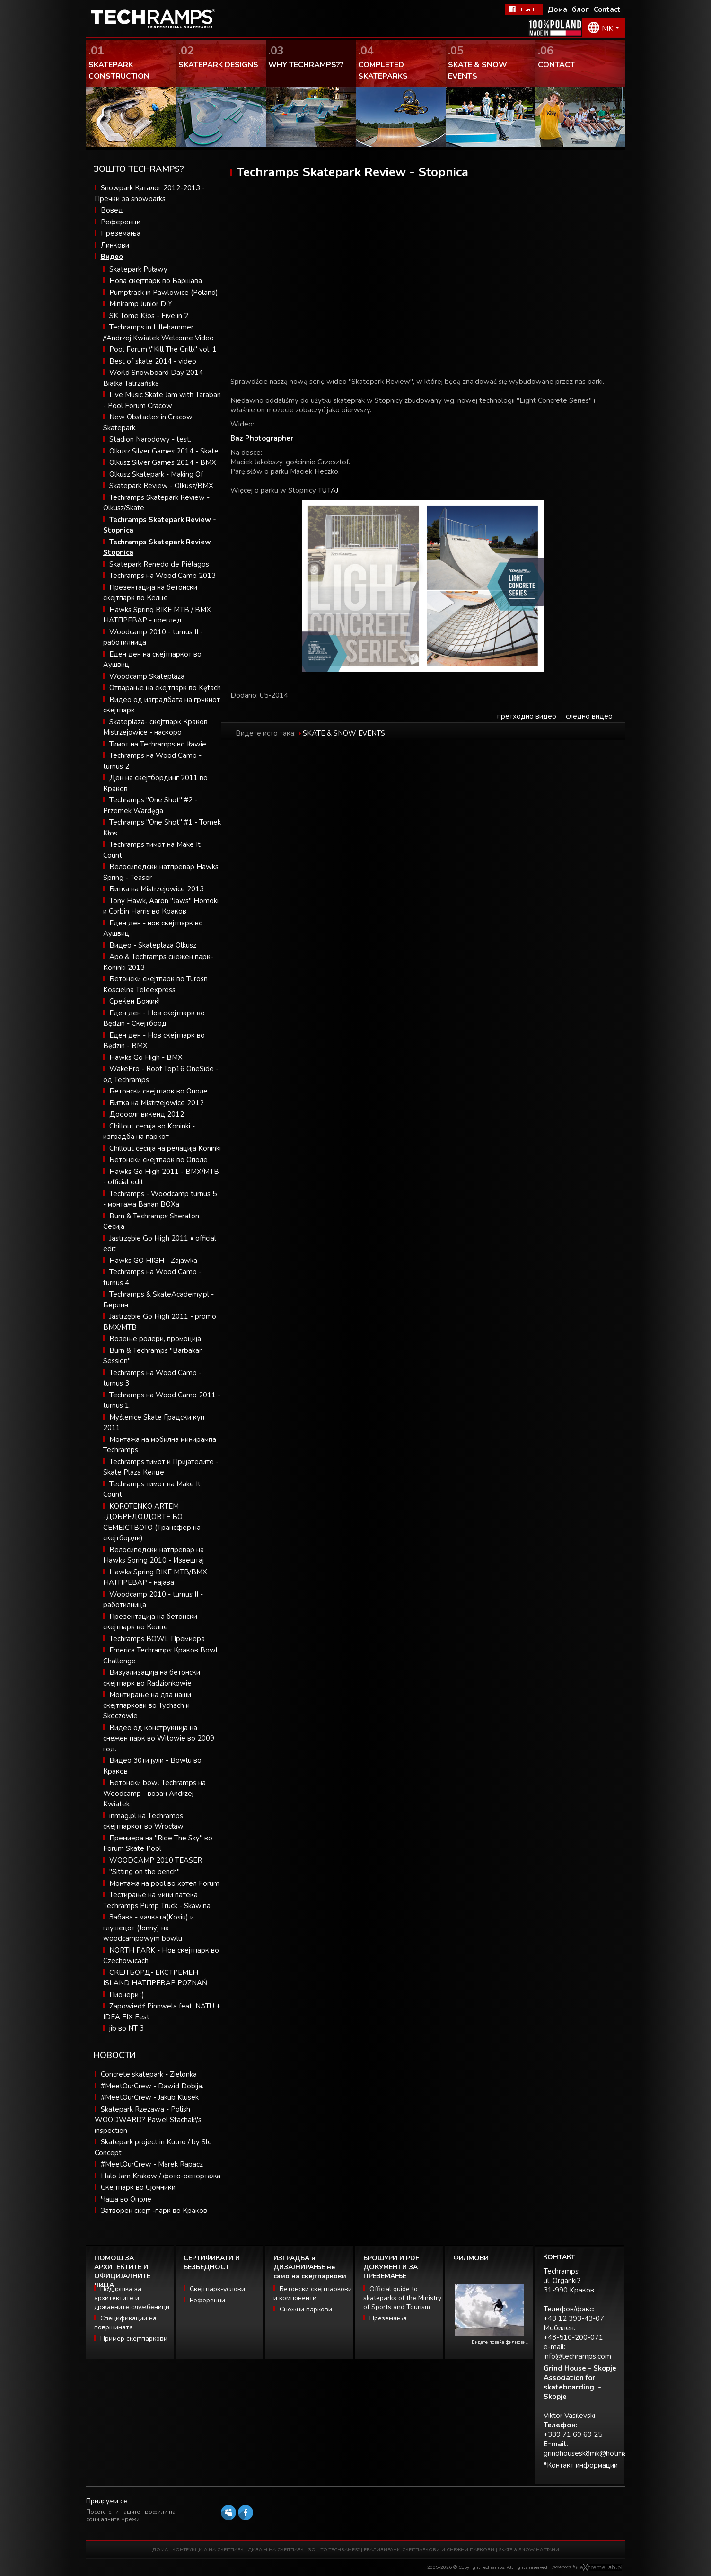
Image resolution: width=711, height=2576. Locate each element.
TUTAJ (328, 490)
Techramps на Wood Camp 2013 (162, 575)
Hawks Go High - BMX (146, 1057)
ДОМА (160, 2550)
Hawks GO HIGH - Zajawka (153, 1260)
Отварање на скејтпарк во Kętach (165, 688)
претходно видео (526, 716)
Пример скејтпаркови (133, 2338)
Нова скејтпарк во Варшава (155, 280)
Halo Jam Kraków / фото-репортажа (160, 2176)
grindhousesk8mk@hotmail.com (594, 2453)
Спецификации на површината (125, 2323)
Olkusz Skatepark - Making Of (156, 474)
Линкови (115, 245)
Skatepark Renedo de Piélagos (159, 564)
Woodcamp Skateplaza (146, 676)
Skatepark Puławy (138, 269)
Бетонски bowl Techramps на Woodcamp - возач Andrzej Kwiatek (154, 1793)
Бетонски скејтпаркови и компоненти (312, 2293)
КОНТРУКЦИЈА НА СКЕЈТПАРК (208, 2550)
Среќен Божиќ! (134, 1001)
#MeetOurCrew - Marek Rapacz (152, 2164)
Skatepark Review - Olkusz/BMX (161, 485)
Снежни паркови (306, 2309)
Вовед (112, 210)
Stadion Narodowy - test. (150, 439)
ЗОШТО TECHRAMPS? (334, 2550)
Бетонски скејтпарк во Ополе (158, 1091)
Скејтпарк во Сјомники (138, 2187)
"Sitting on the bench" (144, 1871)
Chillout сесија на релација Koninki (165, 1148)
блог (580, 9)
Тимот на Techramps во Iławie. (158, 744)
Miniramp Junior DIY (140, 304)
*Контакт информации (581, 2465)
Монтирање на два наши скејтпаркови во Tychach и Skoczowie (147, 1705)
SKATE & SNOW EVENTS (344, 733)
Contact (607, 9)
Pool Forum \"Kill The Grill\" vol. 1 (163, 349)
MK (607, 28)
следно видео (589, 716)
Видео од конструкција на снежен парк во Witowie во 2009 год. (158, 1738)
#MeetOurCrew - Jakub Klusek (150, 2097)
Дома (557, 9)
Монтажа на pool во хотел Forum (164, 1883)
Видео (112, 256)
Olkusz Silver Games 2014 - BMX (162, 462)
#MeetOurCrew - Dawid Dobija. (152, 2086)
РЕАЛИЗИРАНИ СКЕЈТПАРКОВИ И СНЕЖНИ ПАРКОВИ (429, 2550)
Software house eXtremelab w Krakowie (601, 2567)
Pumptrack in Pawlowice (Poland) (163, 292)
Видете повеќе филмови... (500, 2342)
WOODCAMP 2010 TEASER (155, 1860)
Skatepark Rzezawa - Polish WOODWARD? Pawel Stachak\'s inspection (148, 2120)
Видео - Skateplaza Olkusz (152, 945)
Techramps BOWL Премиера (157, 1638)
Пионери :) (126, 1994)
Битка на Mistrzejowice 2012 (156, 1103)
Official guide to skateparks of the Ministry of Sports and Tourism (402, 2297)
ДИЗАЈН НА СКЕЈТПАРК (276, 2550)
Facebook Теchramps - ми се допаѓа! (524, 9)
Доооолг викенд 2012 (146, 1114)
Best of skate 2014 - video (152, 361)
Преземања (120, 233)
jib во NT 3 (126, 2028)
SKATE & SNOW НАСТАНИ (529, 2550)
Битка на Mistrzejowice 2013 (156, 889)
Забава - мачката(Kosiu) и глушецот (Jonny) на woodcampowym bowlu (148, 1927)
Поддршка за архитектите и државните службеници (131, 2297)
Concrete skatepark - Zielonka (149, 2074)
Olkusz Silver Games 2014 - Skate (164, 451)
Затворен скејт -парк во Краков (154, 2210)
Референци (120, 222)
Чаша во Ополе (126, 2199)
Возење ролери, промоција (155, 1338)
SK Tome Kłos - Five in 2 (148, 315)
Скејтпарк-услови (217, 2288)
